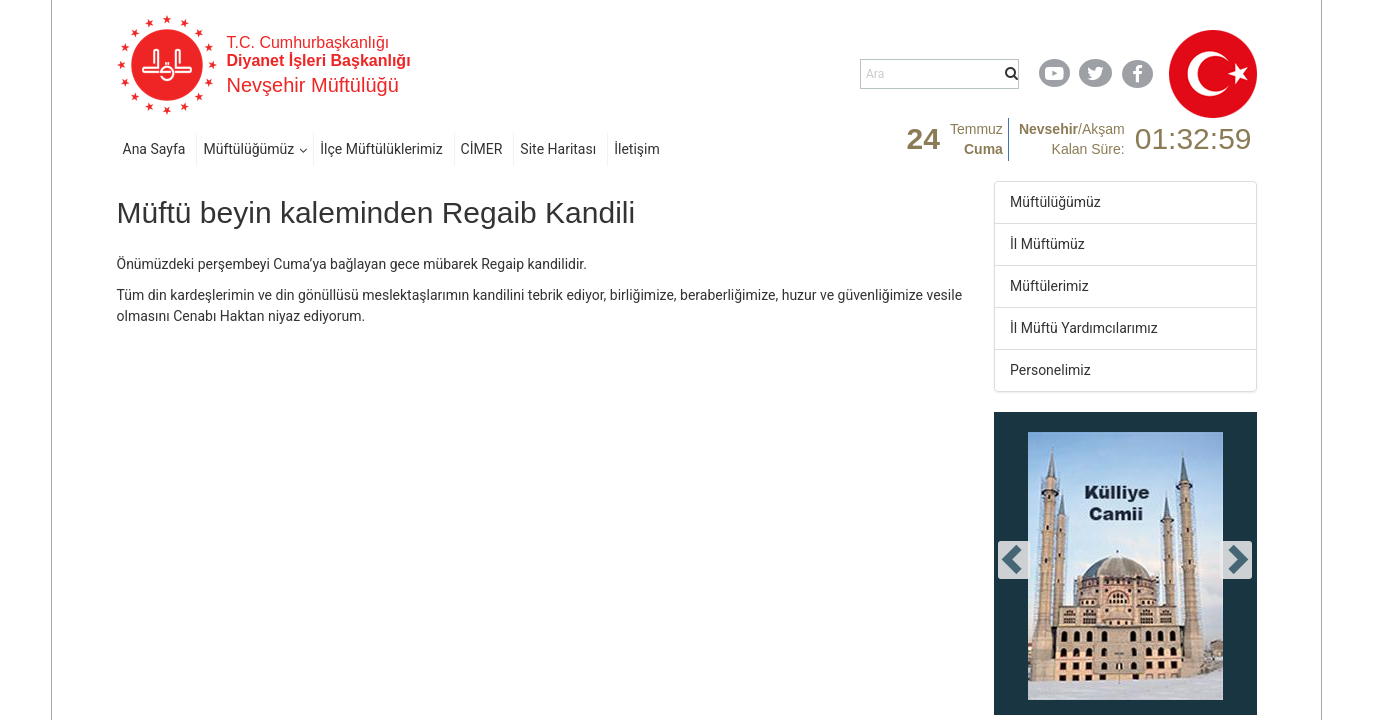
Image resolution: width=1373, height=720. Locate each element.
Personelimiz (1050, 370)
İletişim (637, 149)
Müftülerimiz (1049, 286)
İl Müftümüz (1047, 244)
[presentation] (1014, 560)
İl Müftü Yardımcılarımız (1084, 328)
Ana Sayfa (154, 149)
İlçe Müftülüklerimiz (381, 149)
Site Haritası (558, 149)
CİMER (482, 149)
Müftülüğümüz (248, 149)
